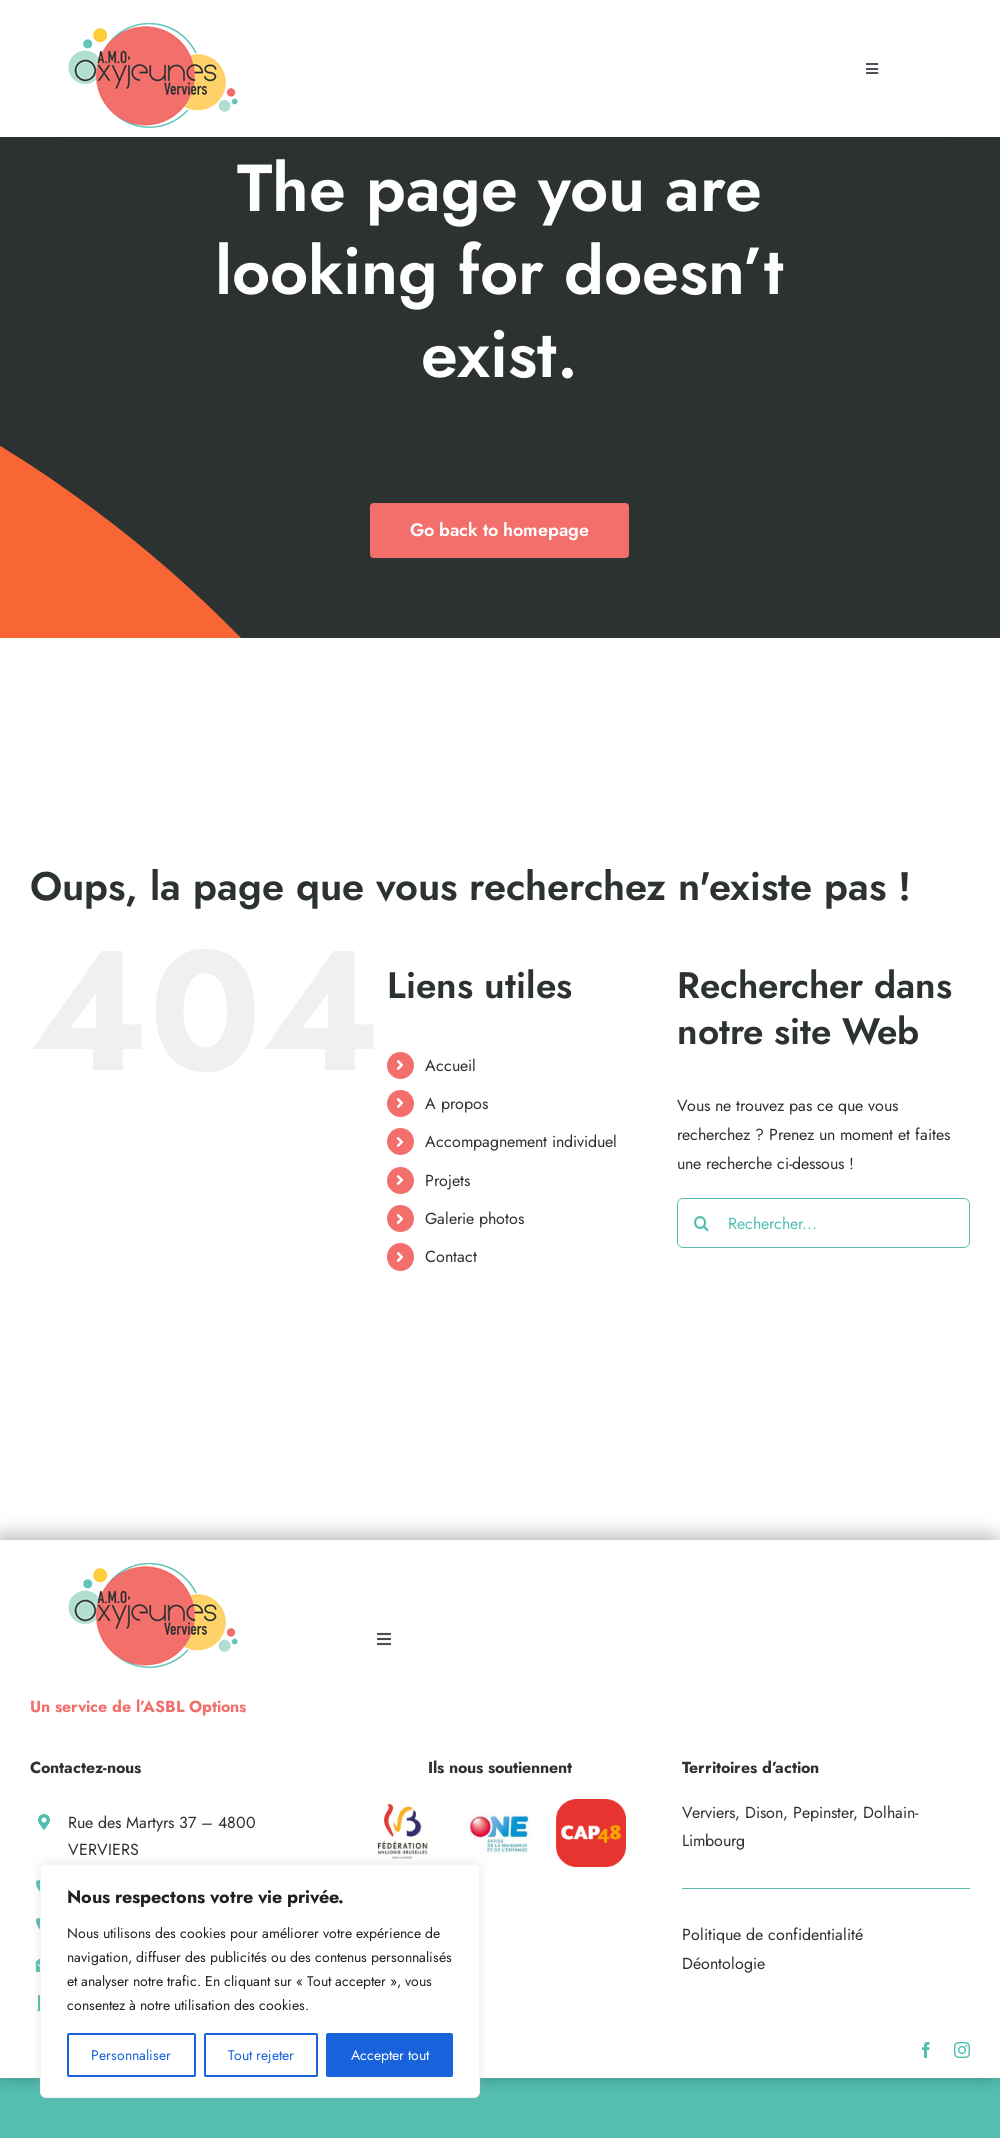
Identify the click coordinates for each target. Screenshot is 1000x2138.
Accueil (450, 1065)
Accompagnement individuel (521, 1141)
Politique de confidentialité (772, 1934)
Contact (451, 1256)
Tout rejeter (261, 2055)
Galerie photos (474, 1218)
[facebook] (926, 2050)
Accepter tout (390, 2055)
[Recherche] (702, 1223)
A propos (456, 1103)
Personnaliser (131, 2055)
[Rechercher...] (823, 1223)
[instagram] (962, 2050)
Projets (447, 1180)
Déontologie (723, 1963)
